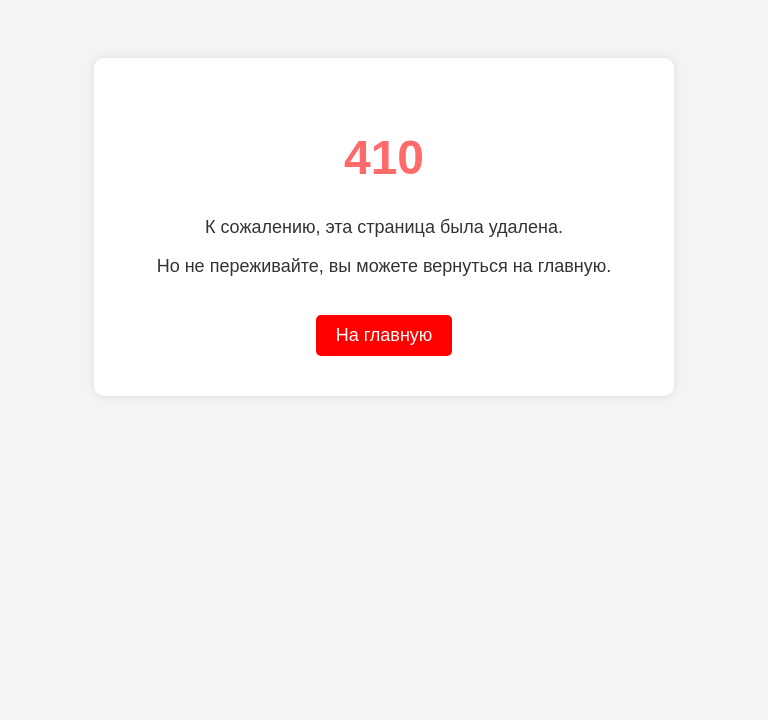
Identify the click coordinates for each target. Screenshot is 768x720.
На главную (384, 335)
